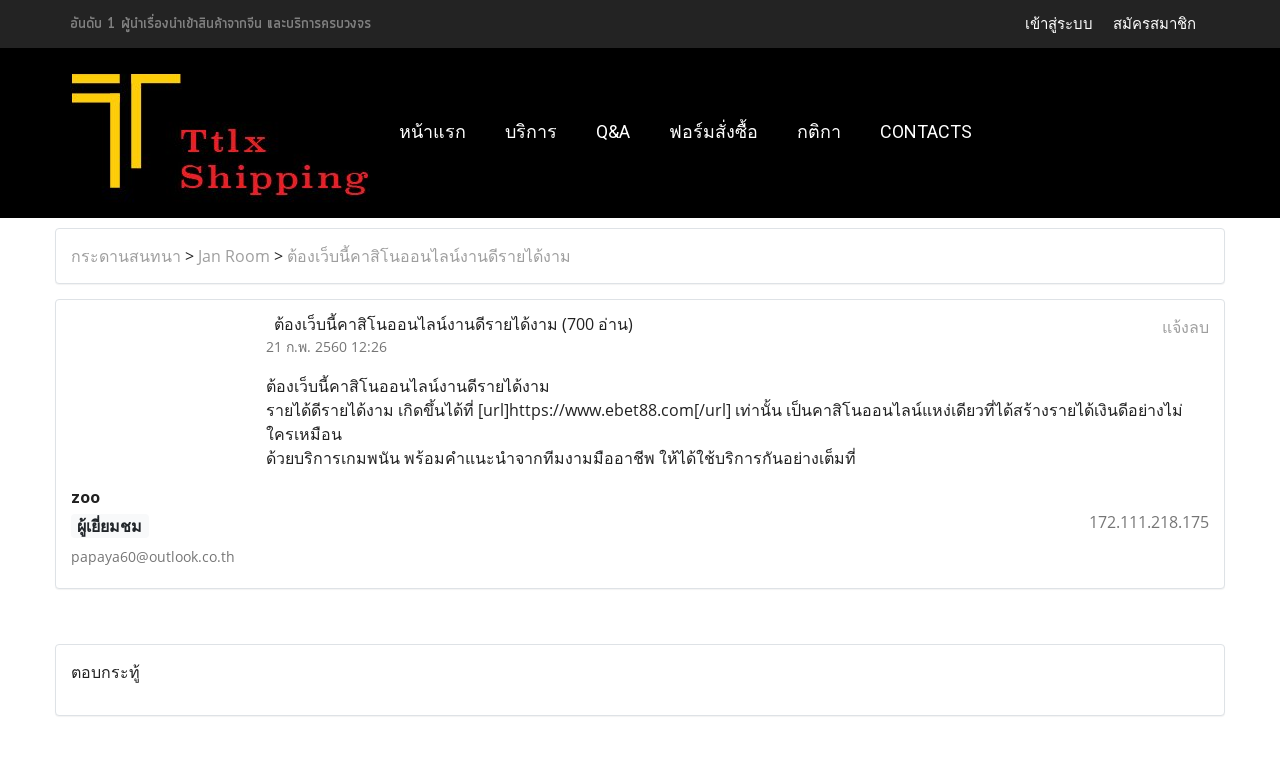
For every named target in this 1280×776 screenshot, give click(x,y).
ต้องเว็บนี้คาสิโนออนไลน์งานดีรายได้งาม (429, 256)
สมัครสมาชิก (1154, 24)
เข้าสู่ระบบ (1059, 24)
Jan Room (234, 256)
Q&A (613, 131)
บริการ (531, 131)
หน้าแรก (432, 131)
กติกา (819, 131)
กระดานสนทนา (126, 256)
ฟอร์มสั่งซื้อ (713, 131)
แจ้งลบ (1185, 327)
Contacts (926, 131)
